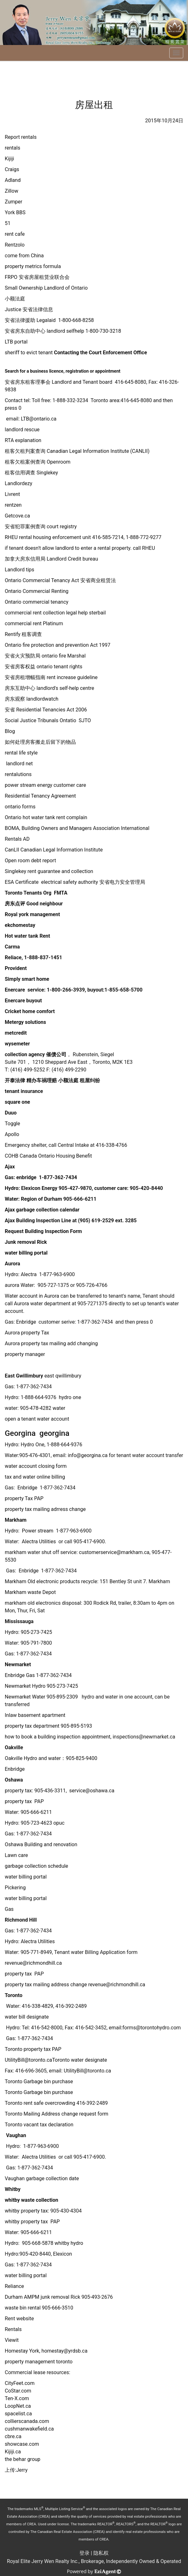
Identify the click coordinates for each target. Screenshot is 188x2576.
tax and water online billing (35, 1477)
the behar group (22, 2459)
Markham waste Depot (30, 1592)
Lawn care (16, 1855)
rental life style (21, 753)
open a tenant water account (37, 1419)
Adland (13, 180)
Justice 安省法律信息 (29, 309)
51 (7, 223)
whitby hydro (69, 2243)
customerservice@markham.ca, (115, 1552)
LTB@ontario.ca (39, 419)
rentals (13, 148)
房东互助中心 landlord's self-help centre (49, 688)
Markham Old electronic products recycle (51, 1581)
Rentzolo (14, 245)
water (58, 1408)
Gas (9, 1387)
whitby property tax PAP (32, 2222)
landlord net (19, 764)
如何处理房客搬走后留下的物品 (40, 742)
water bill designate (27, 2017)
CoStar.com (18, 2391)
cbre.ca (13, 2436)
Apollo (12, 1134)
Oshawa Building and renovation (41, 1844)
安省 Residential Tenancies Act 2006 (46, 710)
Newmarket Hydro (25, 1686)
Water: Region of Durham (33, 1199)
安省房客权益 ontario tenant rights (43, 667)
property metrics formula (33, 266)
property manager (25, 1354)
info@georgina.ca (87, 1455)
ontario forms (20, 807)
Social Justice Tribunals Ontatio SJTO (48, 720)
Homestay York (22, 2351)
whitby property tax (26, 2211)
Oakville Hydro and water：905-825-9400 (51, 1758)
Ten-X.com (17, 2398)
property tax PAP (24, 1801)
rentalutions (18, 774)
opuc (58, 1823)
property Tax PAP (24, 1498)
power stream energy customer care (45, 785)
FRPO (37, 277)
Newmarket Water (25, 1697)
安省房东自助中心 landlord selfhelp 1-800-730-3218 (63, 331)
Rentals (14, 2329)
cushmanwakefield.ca (29, 2429)
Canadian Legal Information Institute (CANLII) (77, 451)
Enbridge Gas (20, 1675)
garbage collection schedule (36, 1866)
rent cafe (15, 234)
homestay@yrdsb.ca (65, 2351)
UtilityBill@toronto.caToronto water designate (56, 2060)
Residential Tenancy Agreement (40, 796)
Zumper (13, 202)
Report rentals (21, 137)
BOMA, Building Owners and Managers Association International (78, 828)
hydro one (70, 1397)
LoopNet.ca (18, 2406)
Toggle (12, 1124)
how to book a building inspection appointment (58, 1737)
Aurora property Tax (27, 1333)
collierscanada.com (27, 2421)
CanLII (54, 850)
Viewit (12, 2340)
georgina (54, 1433)
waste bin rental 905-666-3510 (39, 2308)
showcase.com (22, 2444)
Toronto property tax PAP (33, 2049)
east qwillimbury (62, 1376)
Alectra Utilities (39, 1542)
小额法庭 (15, 299)
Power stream (37, 1531)
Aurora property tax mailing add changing (51, 1343)
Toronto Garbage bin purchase (39, 2081)
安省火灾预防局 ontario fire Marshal (45, 656)
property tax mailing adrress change (45, 1509)
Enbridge (26, 1322)
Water (27, 1285)
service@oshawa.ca (91, 1791)
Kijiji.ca (13, 2452)
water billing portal (26, 1877)
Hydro (11, 1445)
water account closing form (36, 1466)
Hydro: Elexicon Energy (31, 1188)
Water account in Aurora (32, 1296)
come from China (24, 256)
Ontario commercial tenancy (36, 602)
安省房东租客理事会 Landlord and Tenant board (59, 382)
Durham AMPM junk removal (37, 2297)
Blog (10, 731)
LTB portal (16, 342)
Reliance (15, 2286)
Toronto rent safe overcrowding (40, 2103)
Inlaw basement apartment (35, 1715)
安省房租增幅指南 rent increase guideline (51, 677)
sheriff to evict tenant (76, 353)
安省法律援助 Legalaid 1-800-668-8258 (49, 320)
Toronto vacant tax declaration (39, 2125)
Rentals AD (17, 839)
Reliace (13, 957)
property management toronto (38, 2362)
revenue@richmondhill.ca (33, 1963)
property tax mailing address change (46, 1985)
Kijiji (9, 159)
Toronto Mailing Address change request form (56, 2114)
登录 (84, 2553)
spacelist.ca (18, 2414)
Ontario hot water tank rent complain (47, 817)
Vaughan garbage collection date (42, 2178)
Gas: (10, 2038)
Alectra (29, 1274)
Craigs (12, 169)
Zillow (11, 191)
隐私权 (101, 2553)
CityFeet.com (20, 2383)
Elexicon (62, 2254)
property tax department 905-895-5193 (48, 1726)
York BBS (15, 212)
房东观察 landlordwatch (31, 699)
